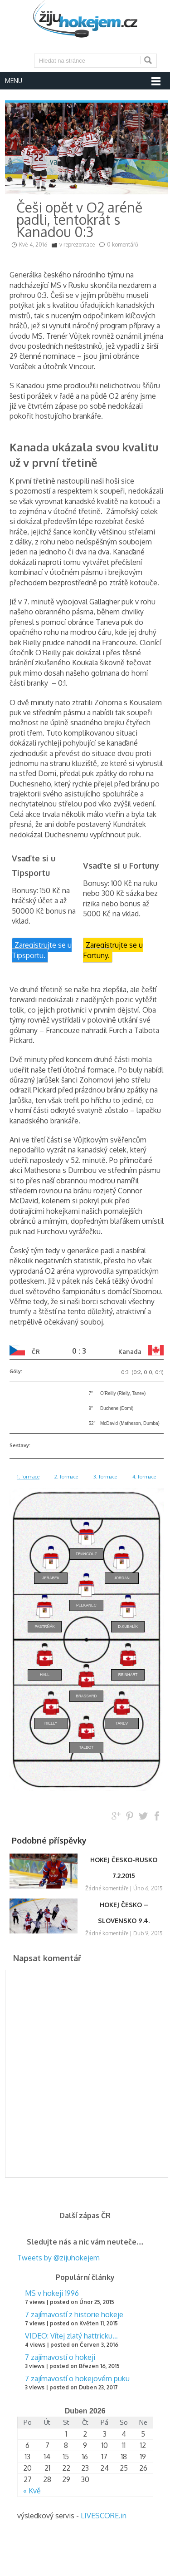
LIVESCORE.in (103, 2515)
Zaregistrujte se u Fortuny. (113, 950)
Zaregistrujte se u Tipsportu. (42, 950)
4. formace (144, 1476)
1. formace (28, 1476)
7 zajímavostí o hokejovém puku (77, 2378)
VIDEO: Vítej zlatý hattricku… (71, 2335)
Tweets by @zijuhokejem (58, 2257)
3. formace (105, 1476)
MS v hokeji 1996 (52, 2293)
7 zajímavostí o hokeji (60, 2357)
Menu (13, 80)
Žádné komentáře (106, 1888)
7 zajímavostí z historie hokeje (74, 2314)
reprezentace (79, 244)
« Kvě (32, 2490)
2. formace (66, 1476)
